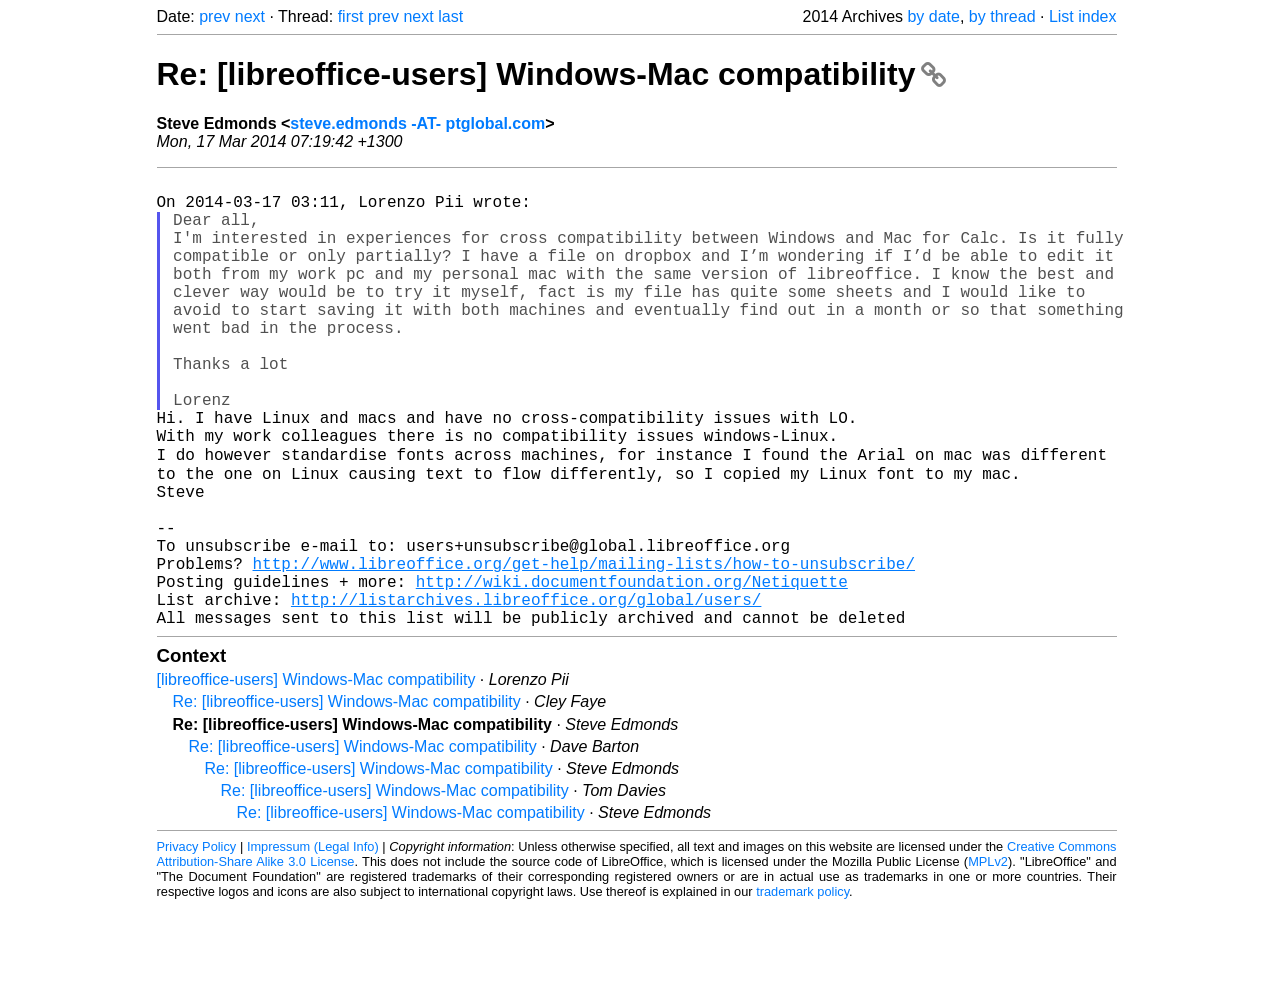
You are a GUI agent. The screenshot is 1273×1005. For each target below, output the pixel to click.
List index (1083, 16)
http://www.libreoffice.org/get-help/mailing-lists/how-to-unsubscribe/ (584, 649)
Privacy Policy (197, 944)
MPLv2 (988, 959)
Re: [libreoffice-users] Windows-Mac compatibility (552, 74)
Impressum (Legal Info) (313, 944)
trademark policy (802, 989)
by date (933, 16)
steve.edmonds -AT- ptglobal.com (417, 123)
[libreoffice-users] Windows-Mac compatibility (316, 777)
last (450, 16)
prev (214, 16)
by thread (1002, 16)
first (351, 16)
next (250, 16)
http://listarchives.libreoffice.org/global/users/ (526, 693)
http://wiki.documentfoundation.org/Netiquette (632, 671)
